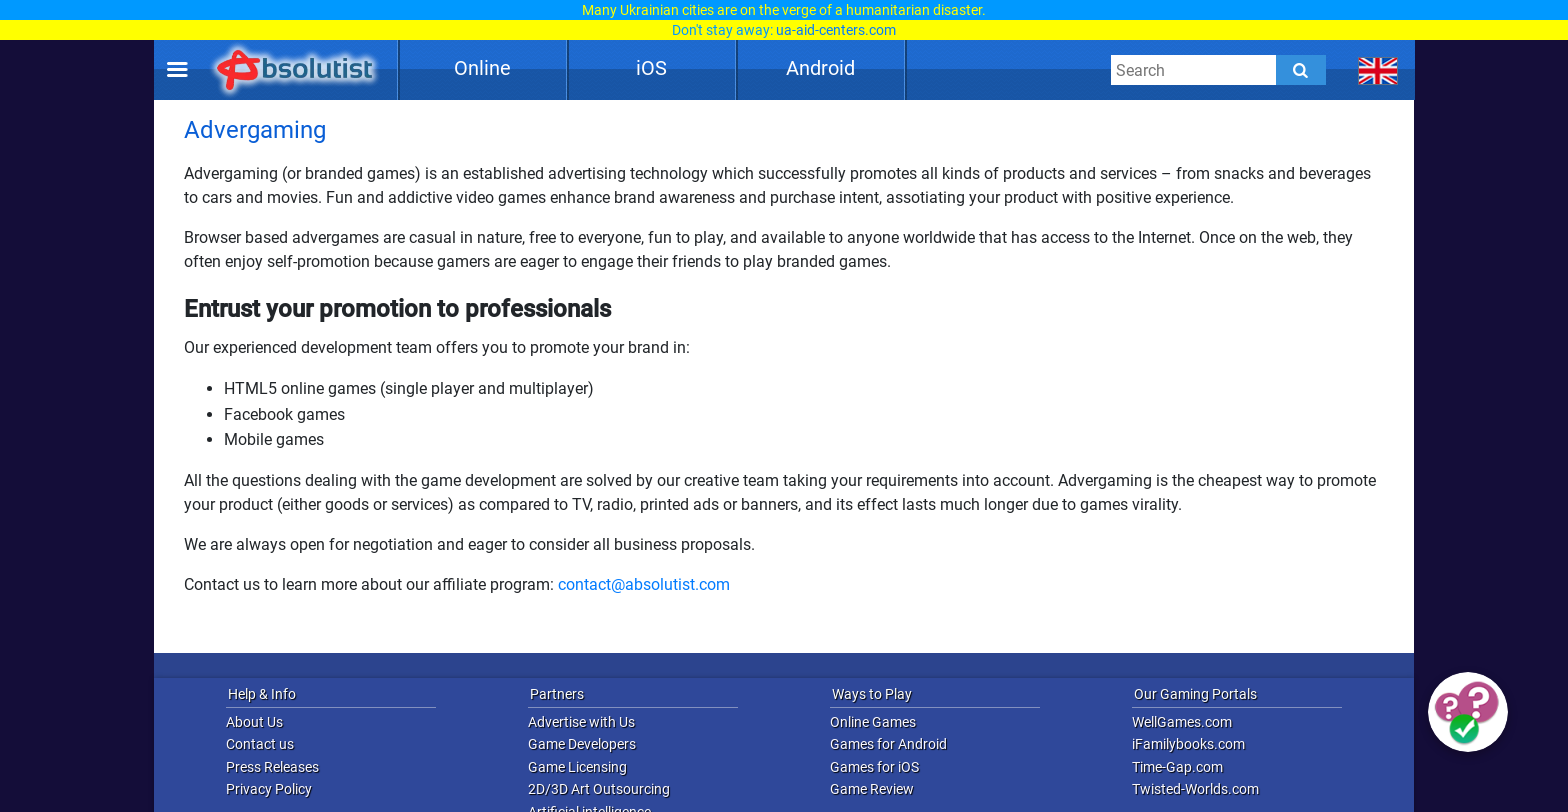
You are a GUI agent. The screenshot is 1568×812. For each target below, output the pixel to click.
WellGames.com (1182, 722)
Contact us (260, 744)
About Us (254, 722)
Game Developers (582, 744)
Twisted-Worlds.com (1195, 789)
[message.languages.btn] (1378, 70)
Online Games (873, 722)
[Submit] (1301, 70)
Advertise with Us (581, 722)
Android (820, 68)
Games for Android (888, 744)
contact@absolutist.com (644, 584)
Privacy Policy (269, 789)
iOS (651, 68)
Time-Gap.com (1177, 767)
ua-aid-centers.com (836, 30)
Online (482, 68)
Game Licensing (577, 767)
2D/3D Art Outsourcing (599, 789)
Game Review (872, 789)
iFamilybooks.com (1188, 744)
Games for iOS (874, 767)
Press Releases (272, 767)
